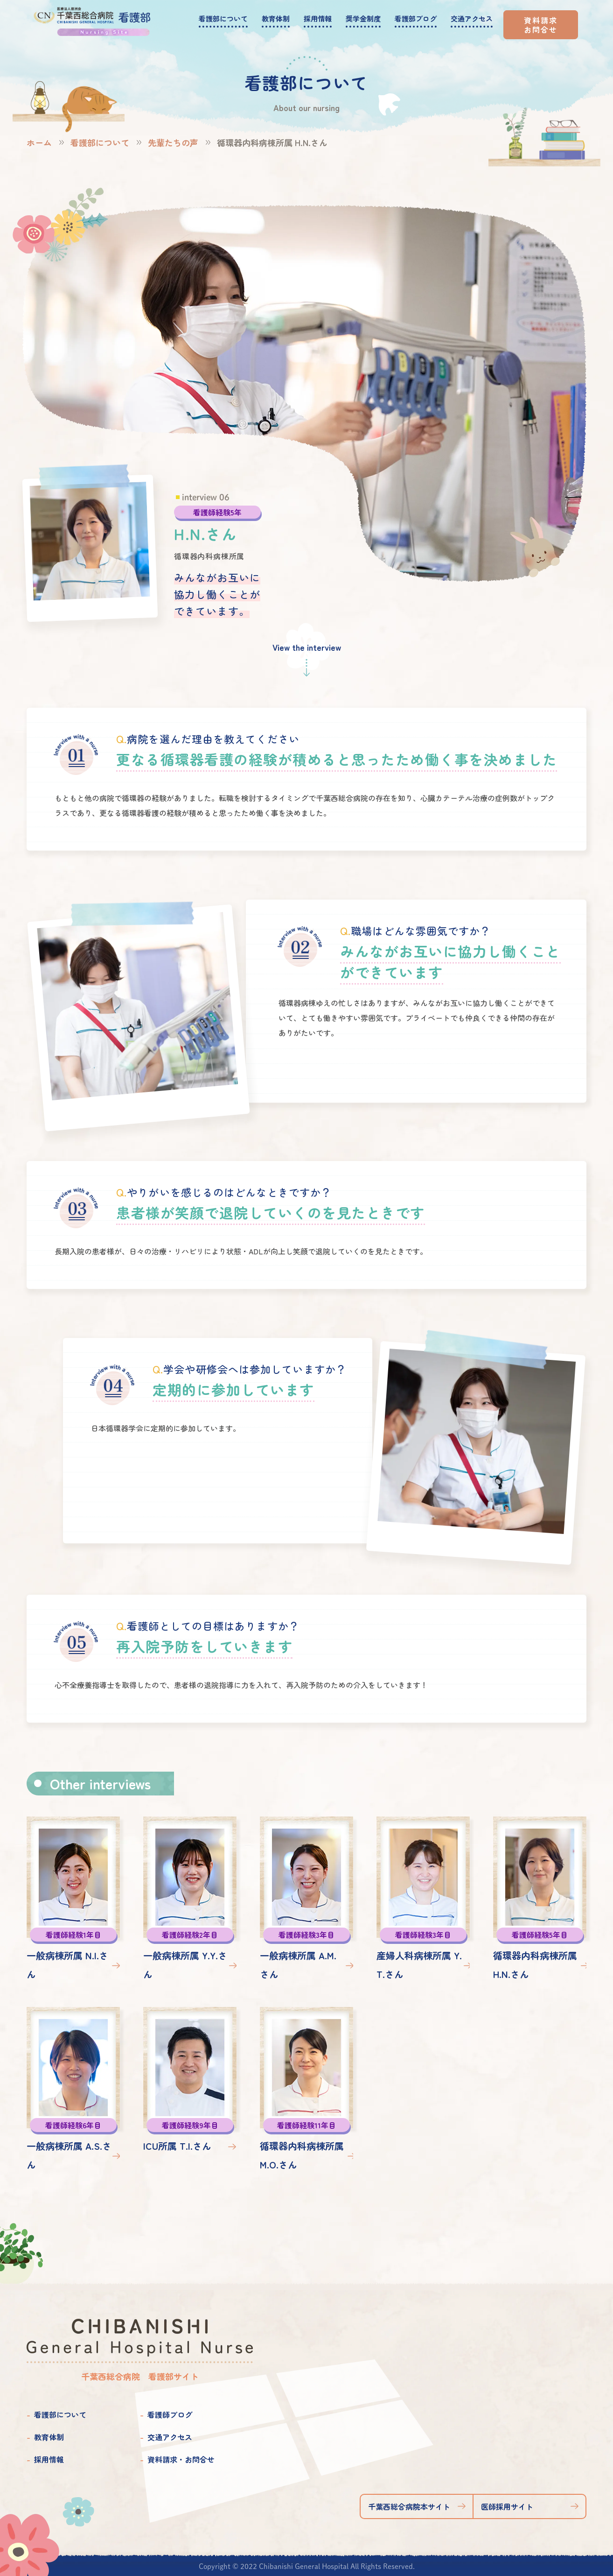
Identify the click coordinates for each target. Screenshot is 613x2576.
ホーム (39, 142)
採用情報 (49, 2459)
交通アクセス (169, 2436)
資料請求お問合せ (540, 24)
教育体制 (49, 2436)
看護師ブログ (169, 2414)
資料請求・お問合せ (181, 2459)
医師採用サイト (507, 2506)
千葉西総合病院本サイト (409, 2506)
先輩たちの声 (173, 142)
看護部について (99, 142)
